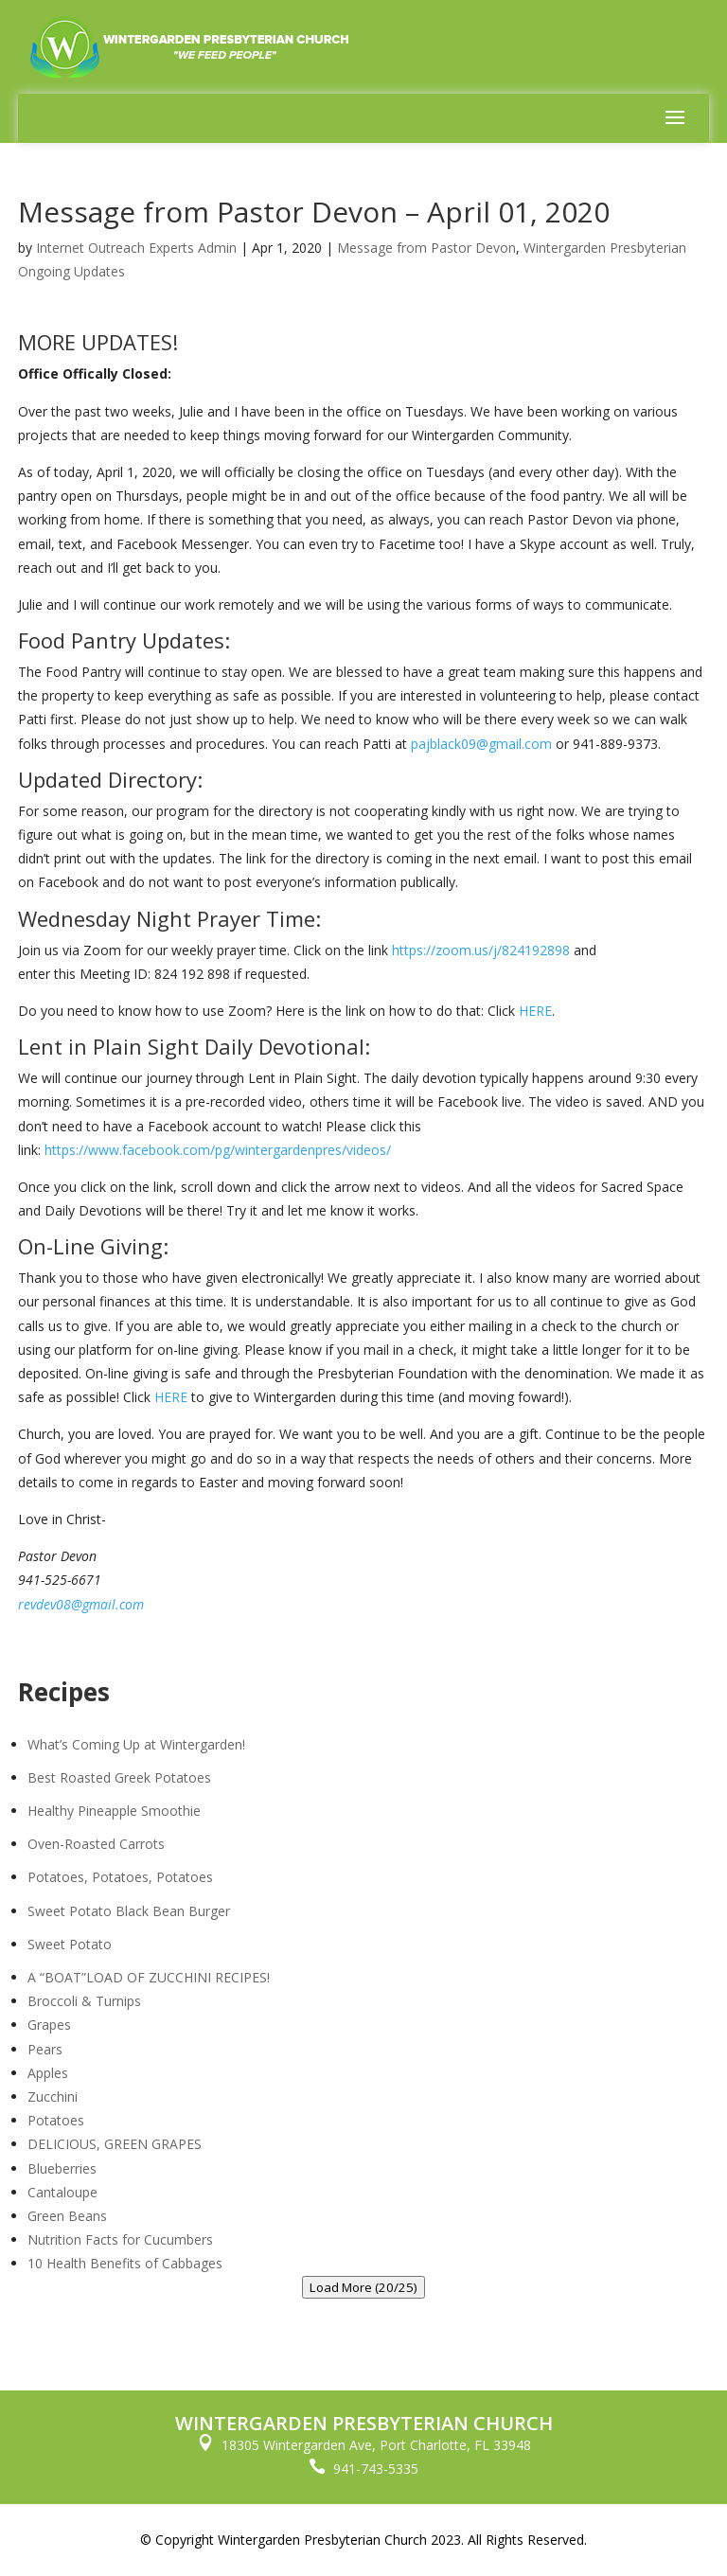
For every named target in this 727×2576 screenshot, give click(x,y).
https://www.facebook (112, 1150)
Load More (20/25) (363, 2287)
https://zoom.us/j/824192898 (481, 950)
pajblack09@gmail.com (481, 744)
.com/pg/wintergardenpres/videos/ (285, 1150)
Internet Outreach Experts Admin (136, 248)
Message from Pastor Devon (426, 248)
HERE (535, 1011)
